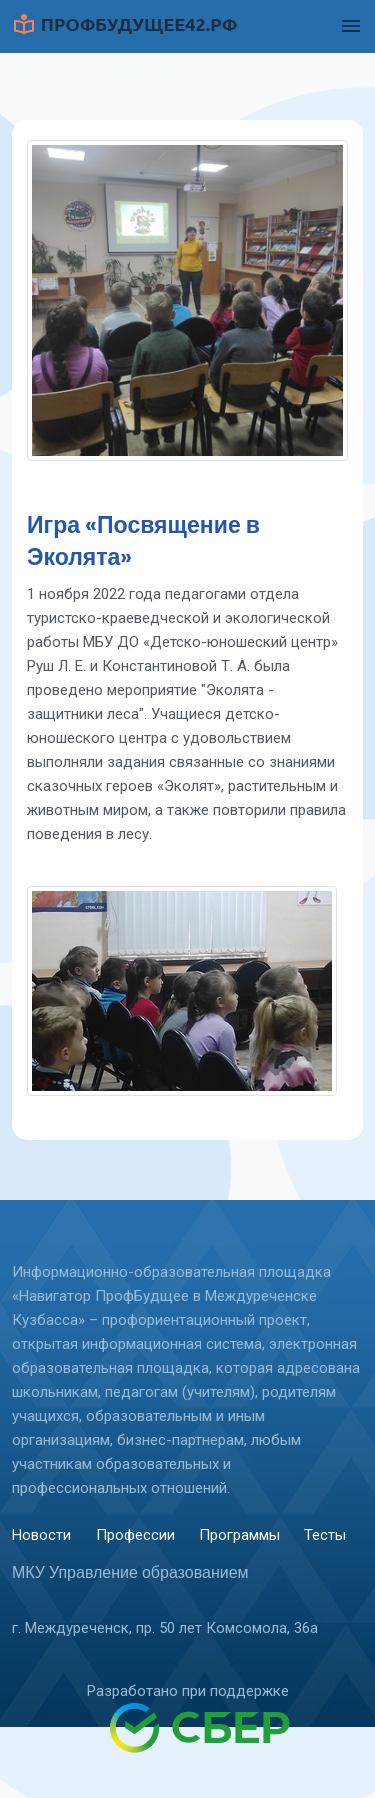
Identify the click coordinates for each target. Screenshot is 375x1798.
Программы (239, 1535)
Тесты (325, 1535)
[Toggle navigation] (351, 26)
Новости (41, 1535)
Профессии (135, 1535)
